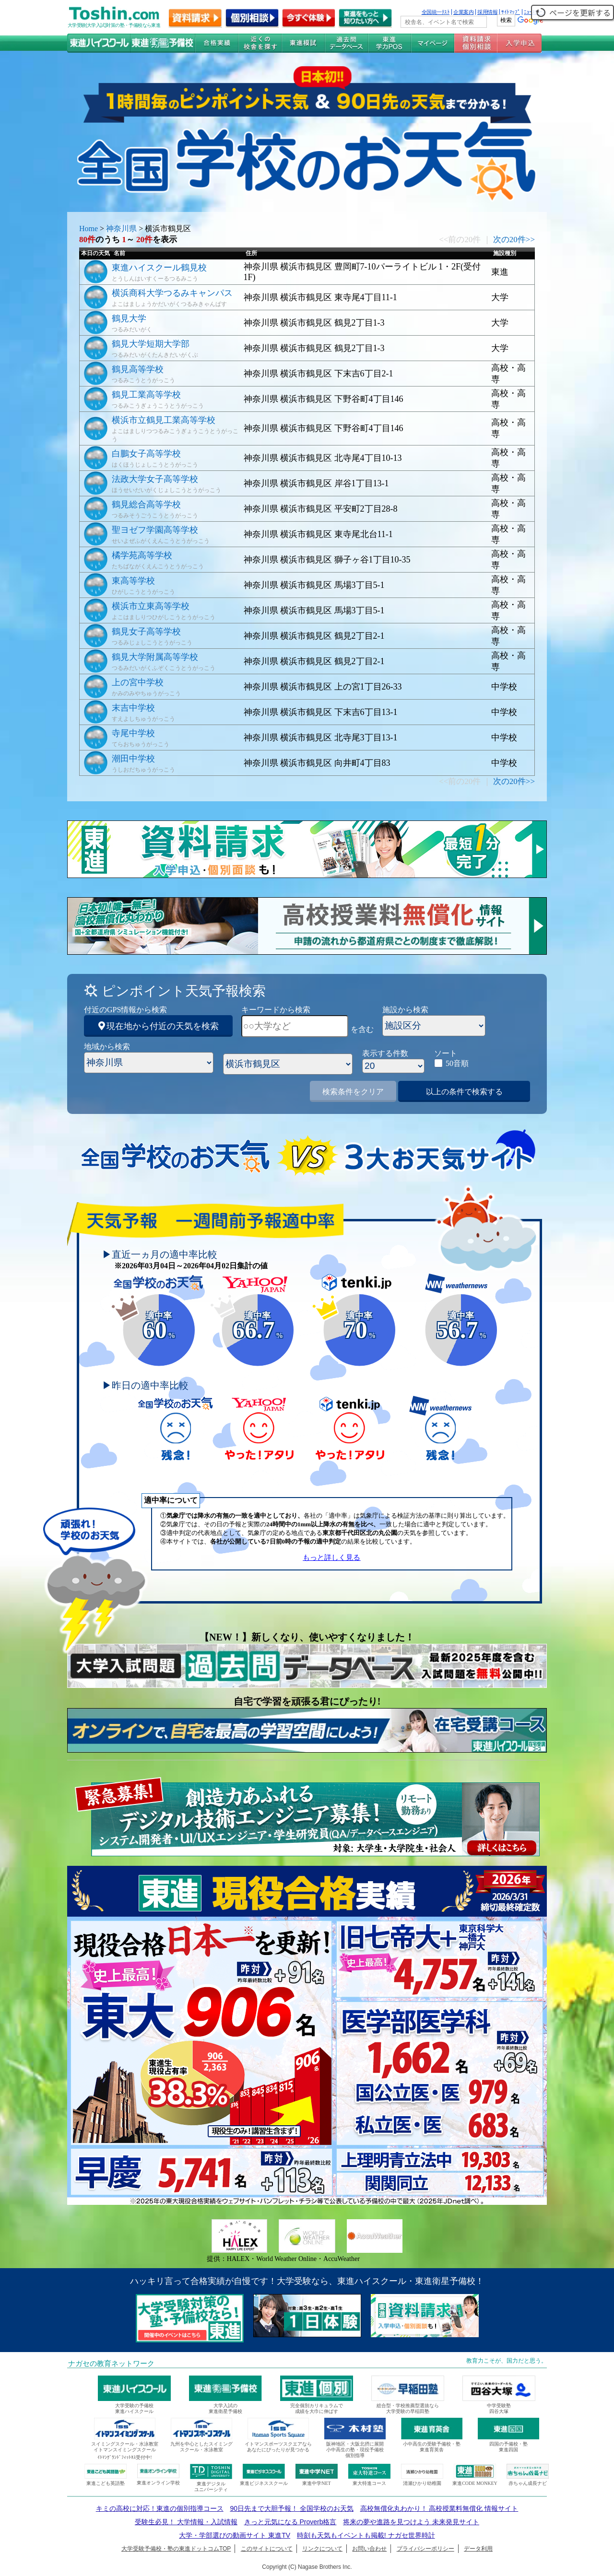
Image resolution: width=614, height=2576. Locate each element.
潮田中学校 (133, 758)
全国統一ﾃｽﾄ (436, 12)
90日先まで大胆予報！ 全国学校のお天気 (291, 2508)
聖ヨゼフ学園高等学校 (155, 530)
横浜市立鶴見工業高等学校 (163, 420)
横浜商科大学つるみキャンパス (172, 293)
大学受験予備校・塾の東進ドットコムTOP (176, 2548)
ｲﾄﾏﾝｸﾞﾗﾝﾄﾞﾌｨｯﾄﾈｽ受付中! (124, 2457)
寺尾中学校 (133, 733)
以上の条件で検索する (464, 1092)
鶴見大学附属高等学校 (155, 657)
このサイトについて (267, 2548)
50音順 (457, 1063)
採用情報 (487, 12)
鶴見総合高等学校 (146, 504)
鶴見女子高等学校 (146, 631)
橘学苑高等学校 (142, 555)
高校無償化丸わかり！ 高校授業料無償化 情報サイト (439, 2508)
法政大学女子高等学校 (155, 479)
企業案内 (463, 12)
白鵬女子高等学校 (146, 453)
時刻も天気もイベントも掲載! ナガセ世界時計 (366, 2535)
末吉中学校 (133, 708)
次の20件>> (514, 239)
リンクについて (322, 2548)
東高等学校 (133, 580)
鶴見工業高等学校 (146, 394)
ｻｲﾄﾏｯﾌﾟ (510, 12)
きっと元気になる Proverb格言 (290, 2522)
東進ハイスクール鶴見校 (159, 267)
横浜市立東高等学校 (150, 606)
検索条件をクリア (353, 1092)
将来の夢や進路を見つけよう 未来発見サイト (411, 2522)
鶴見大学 (129, 318)
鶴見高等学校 (138, 369)
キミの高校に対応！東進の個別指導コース (160, 2508)
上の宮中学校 (138, 682)
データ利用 (478, 2548)
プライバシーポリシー (425, 2548)
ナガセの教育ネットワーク (111, 2363)
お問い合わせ (369, 2548)
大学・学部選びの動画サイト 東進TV (234, 2535)
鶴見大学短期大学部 (150, 344)
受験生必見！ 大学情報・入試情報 (186, 2522)
